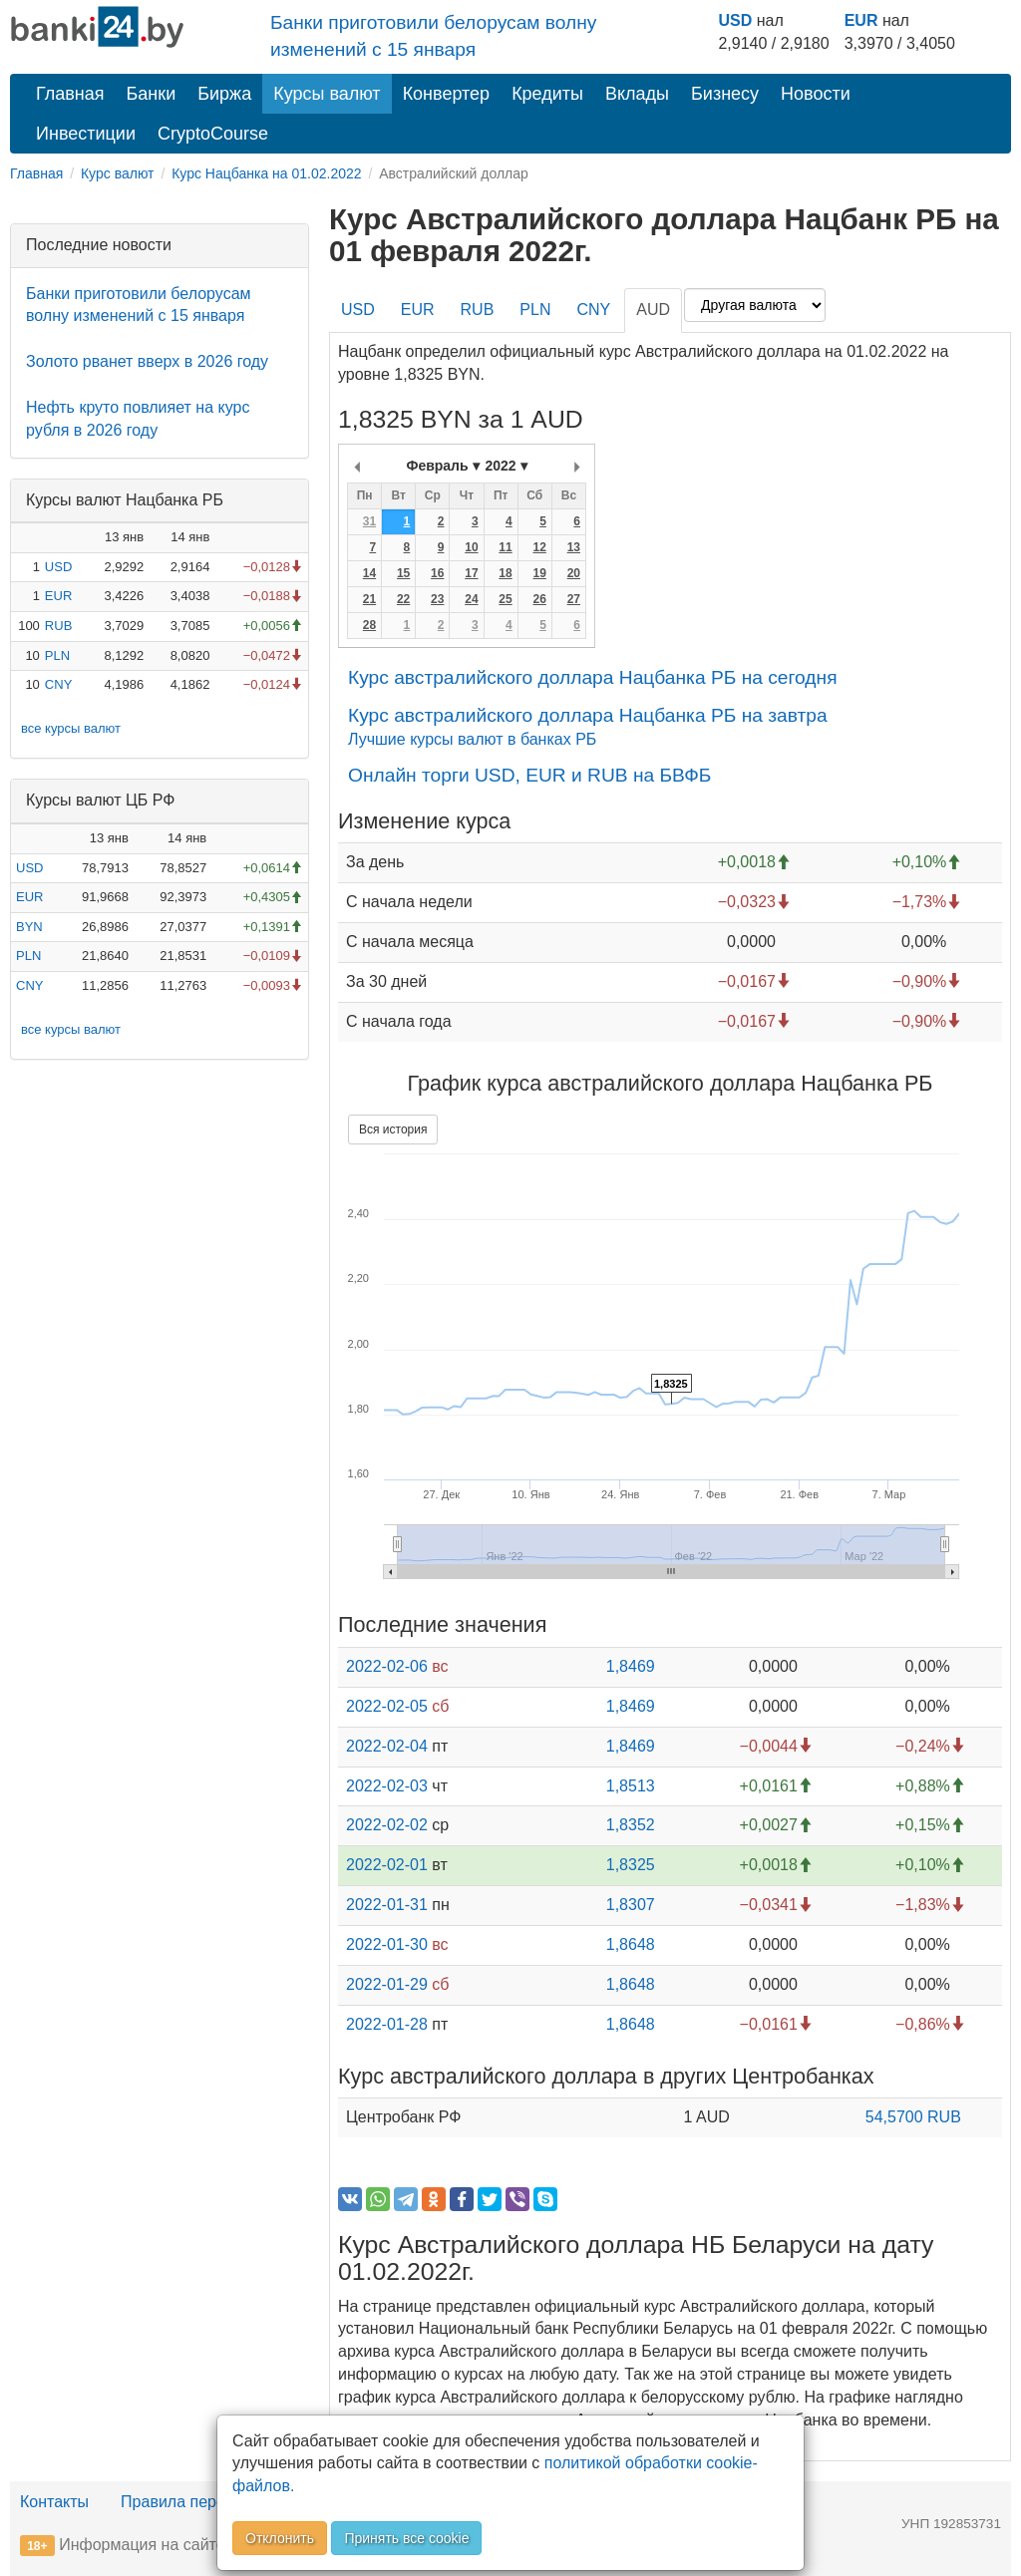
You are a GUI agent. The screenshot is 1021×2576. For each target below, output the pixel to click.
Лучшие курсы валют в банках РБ (472, 739)
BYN (29, 926)
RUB (58, 625)
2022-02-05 (387, 1706)
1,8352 (630, 1824)
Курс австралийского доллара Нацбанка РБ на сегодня (593, 677)
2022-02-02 (387, 1824)
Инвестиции (86, 134)
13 (573, 547)
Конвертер (447, 94)
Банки (151, 94)
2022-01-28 (387, 2024)
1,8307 (630, 1904)
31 (369, 521)
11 (505, 547)
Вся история (393, 1129)
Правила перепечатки (201, 2501)
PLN (57, 655)
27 (573, 599)
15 (403, 573)
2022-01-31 (387, 1904)
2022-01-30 (387, 1944)
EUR (861, 20)
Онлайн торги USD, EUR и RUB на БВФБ (529, 775)
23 (437, 599)
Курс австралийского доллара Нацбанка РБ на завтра (588, 715)
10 (471, 547)
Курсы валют (326, 94)
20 (573, 573)
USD (735, 20)
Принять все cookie (406, 2538)
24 (471, 599)
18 (505, 573)
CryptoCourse (213, 134)
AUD (653, 309)
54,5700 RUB (913, 2116)
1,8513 (630, 1785)
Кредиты (547, 94)
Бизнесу (725, 94)
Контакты (54, 2501)
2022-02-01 (387, 1864)
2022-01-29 (387, 1984)
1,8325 (630, 1864)
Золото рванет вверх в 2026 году (147, 361)
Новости (816, 94)
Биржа (224, 94)
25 (505, 599)
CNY (58, 684)
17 (471, 573)
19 (538, 573)
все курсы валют (71, 728)
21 (369, 599)
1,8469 (630, 1666)
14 (369, 573)
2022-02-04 (387, 1746)
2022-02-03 (387, 1785)
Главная (70, 94)
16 (437, 573)
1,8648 (630, 1944)
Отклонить (279, 2538)
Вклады (637, 94)
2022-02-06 (387, 1666)
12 (538, 547)
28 (369, 625)
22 (403, 599)
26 (538, 599)
